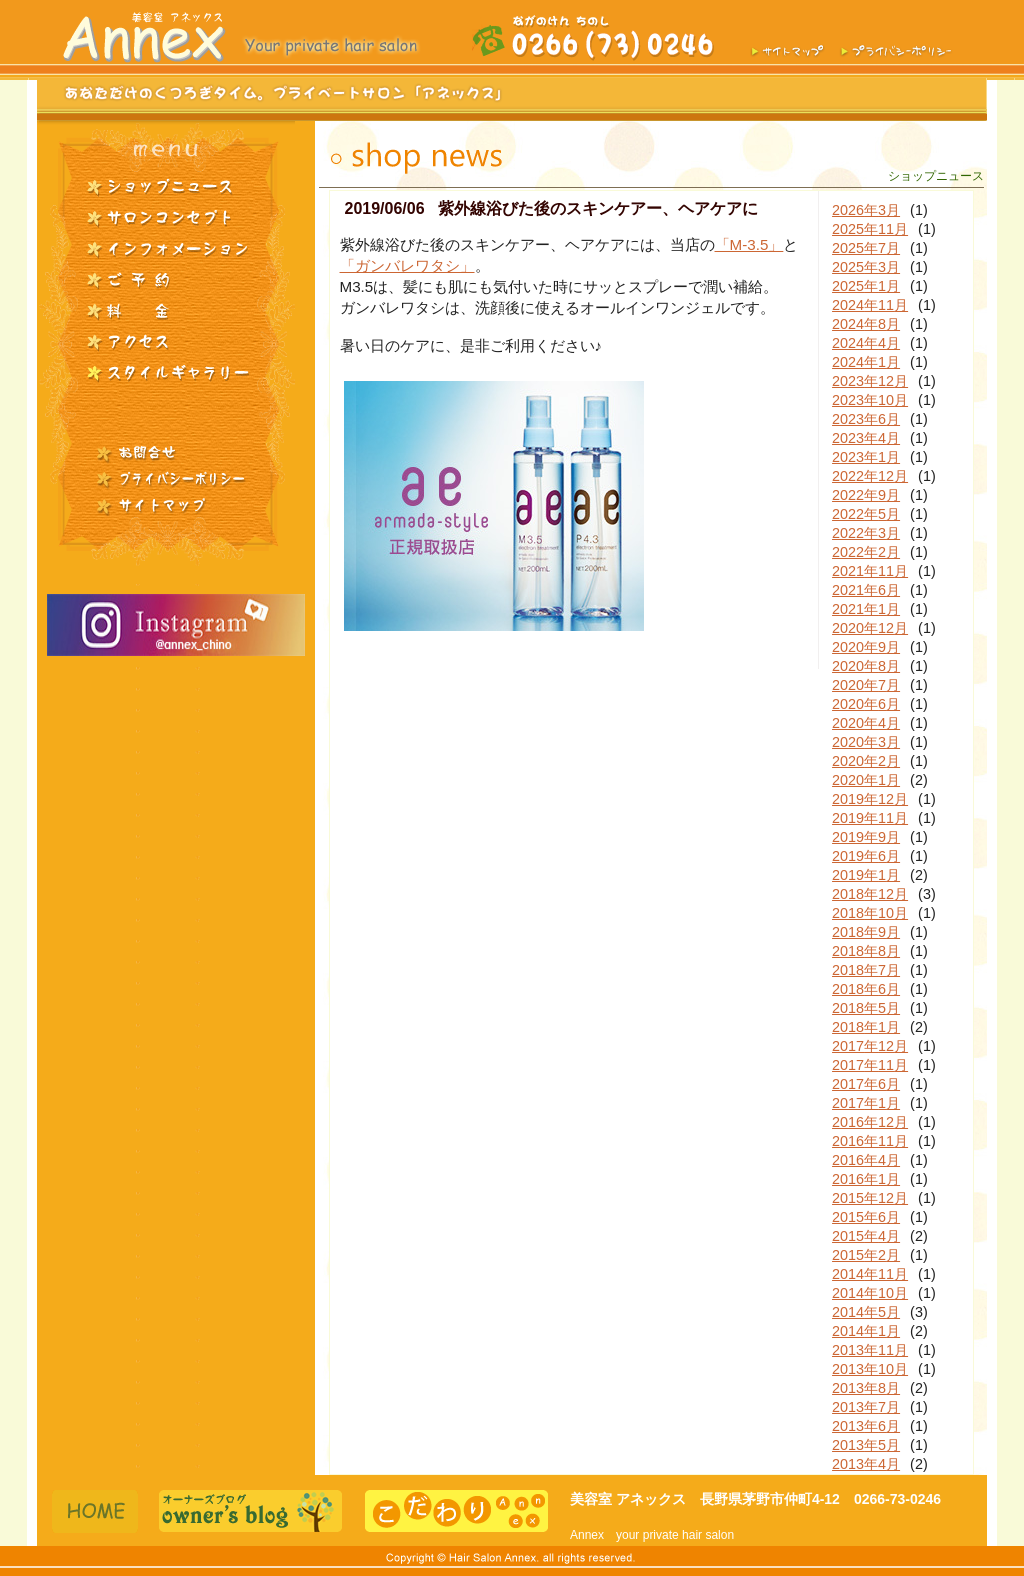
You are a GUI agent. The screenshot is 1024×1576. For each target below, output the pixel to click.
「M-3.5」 (749, 244)
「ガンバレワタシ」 (407, 265)
